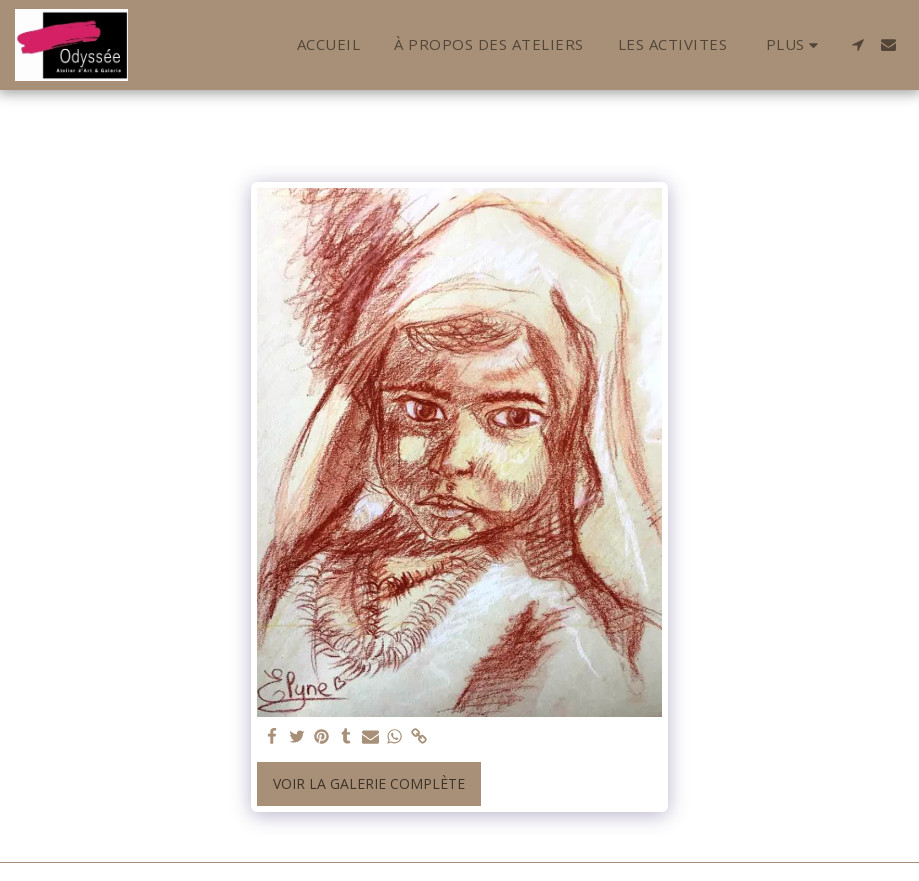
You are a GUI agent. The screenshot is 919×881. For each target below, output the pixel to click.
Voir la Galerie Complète (369, 783)
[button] (857, 44)
